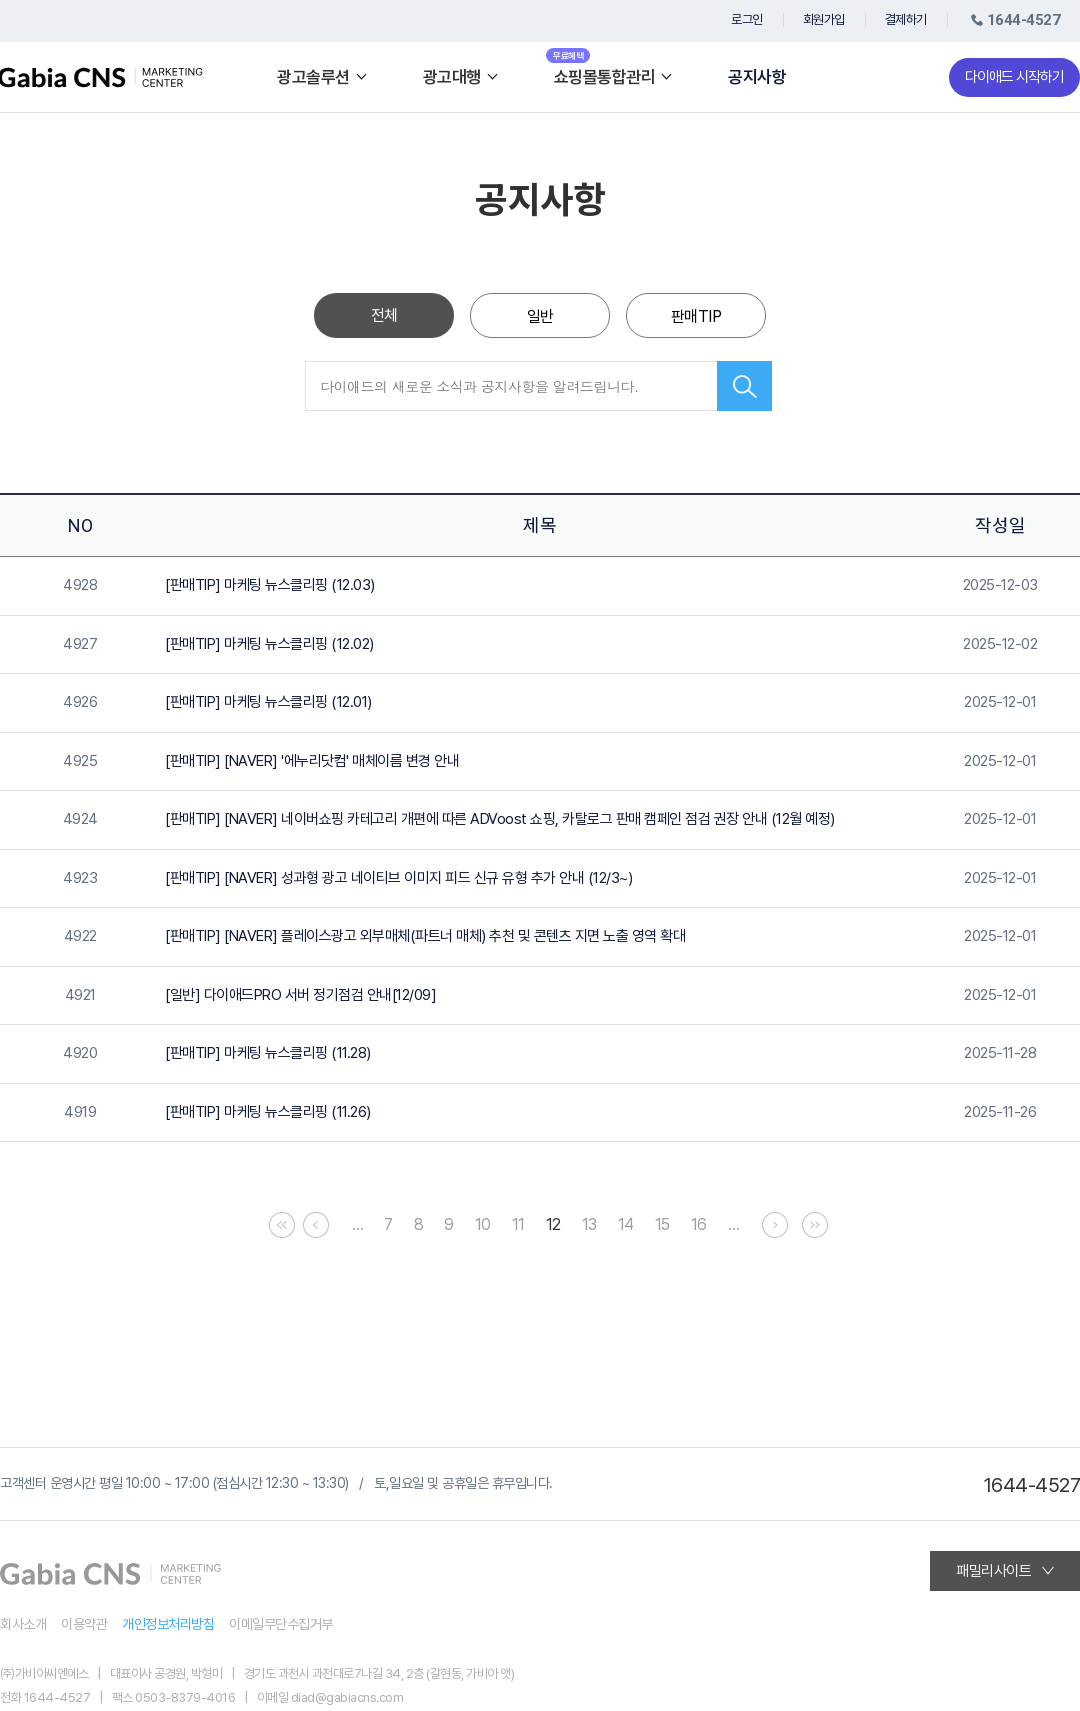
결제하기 (906, 19)
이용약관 (84, 1624)
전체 (384, 315)
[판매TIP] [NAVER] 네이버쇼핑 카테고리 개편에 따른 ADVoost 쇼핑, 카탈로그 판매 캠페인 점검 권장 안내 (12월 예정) (500, 819)
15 (662, 1224)
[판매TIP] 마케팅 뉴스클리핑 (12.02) (269, 644)
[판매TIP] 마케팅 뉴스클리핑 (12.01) (268, 702)
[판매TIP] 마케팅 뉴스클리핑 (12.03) (270, 585)
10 (483, 1224)
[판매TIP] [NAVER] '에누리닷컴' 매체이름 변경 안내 (312, 761)
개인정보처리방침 (168, 1624)
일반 (540, 316)
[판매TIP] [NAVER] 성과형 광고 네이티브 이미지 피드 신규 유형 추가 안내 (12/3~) (398, 878)
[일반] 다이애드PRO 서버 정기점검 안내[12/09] (300, 995)
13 (589, 1224)
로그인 (747, 19)
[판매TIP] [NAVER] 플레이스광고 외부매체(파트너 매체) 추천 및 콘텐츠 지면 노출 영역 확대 (425, 936)
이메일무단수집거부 (281, 1624)
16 (699, 1224)
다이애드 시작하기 (1014, 77)
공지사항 (757, 77)
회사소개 (23, 1624)
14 (626, 1224)
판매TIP (696, 316)
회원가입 (824, 19)
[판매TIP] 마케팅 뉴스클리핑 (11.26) (268, 1112)
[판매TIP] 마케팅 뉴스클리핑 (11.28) (268, 1053)
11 (518, 1224)
